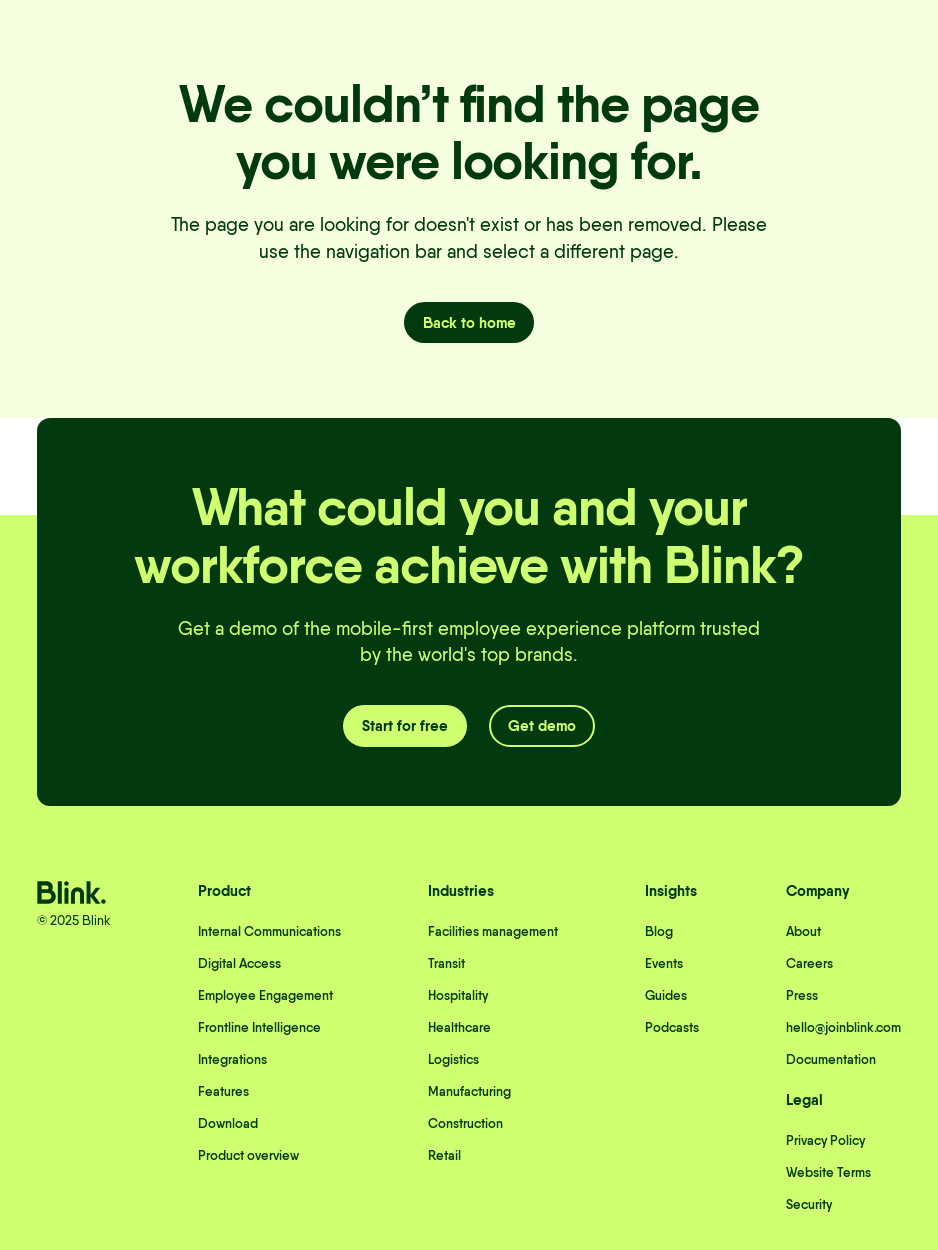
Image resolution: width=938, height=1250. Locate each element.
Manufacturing (469, 1091)
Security (809, 1204)
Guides (666, 995)
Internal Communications (269, 931)
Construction (465, 1123)
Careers (809, 963)
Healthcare (459, 1027)
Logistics (453, 1059)
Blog (659, 931)
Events (664, 963)
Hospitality (458, 995)
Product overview (248, 1155)
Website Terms (828, 1172)
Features (223, 1091)
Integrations (232, 1059)
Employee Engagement (265, 995)
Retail (444, 1155)
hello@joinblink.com (843, 1027)
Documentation (831, 1059)
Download (228, 1123)
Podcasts (672, 1027)
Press (802, 995)
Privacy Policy (825, 1140)
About (803, 931)
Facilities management (493, 931)
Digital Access (239, 963)
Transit (446, 963)
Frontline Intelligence (259, 1027)
